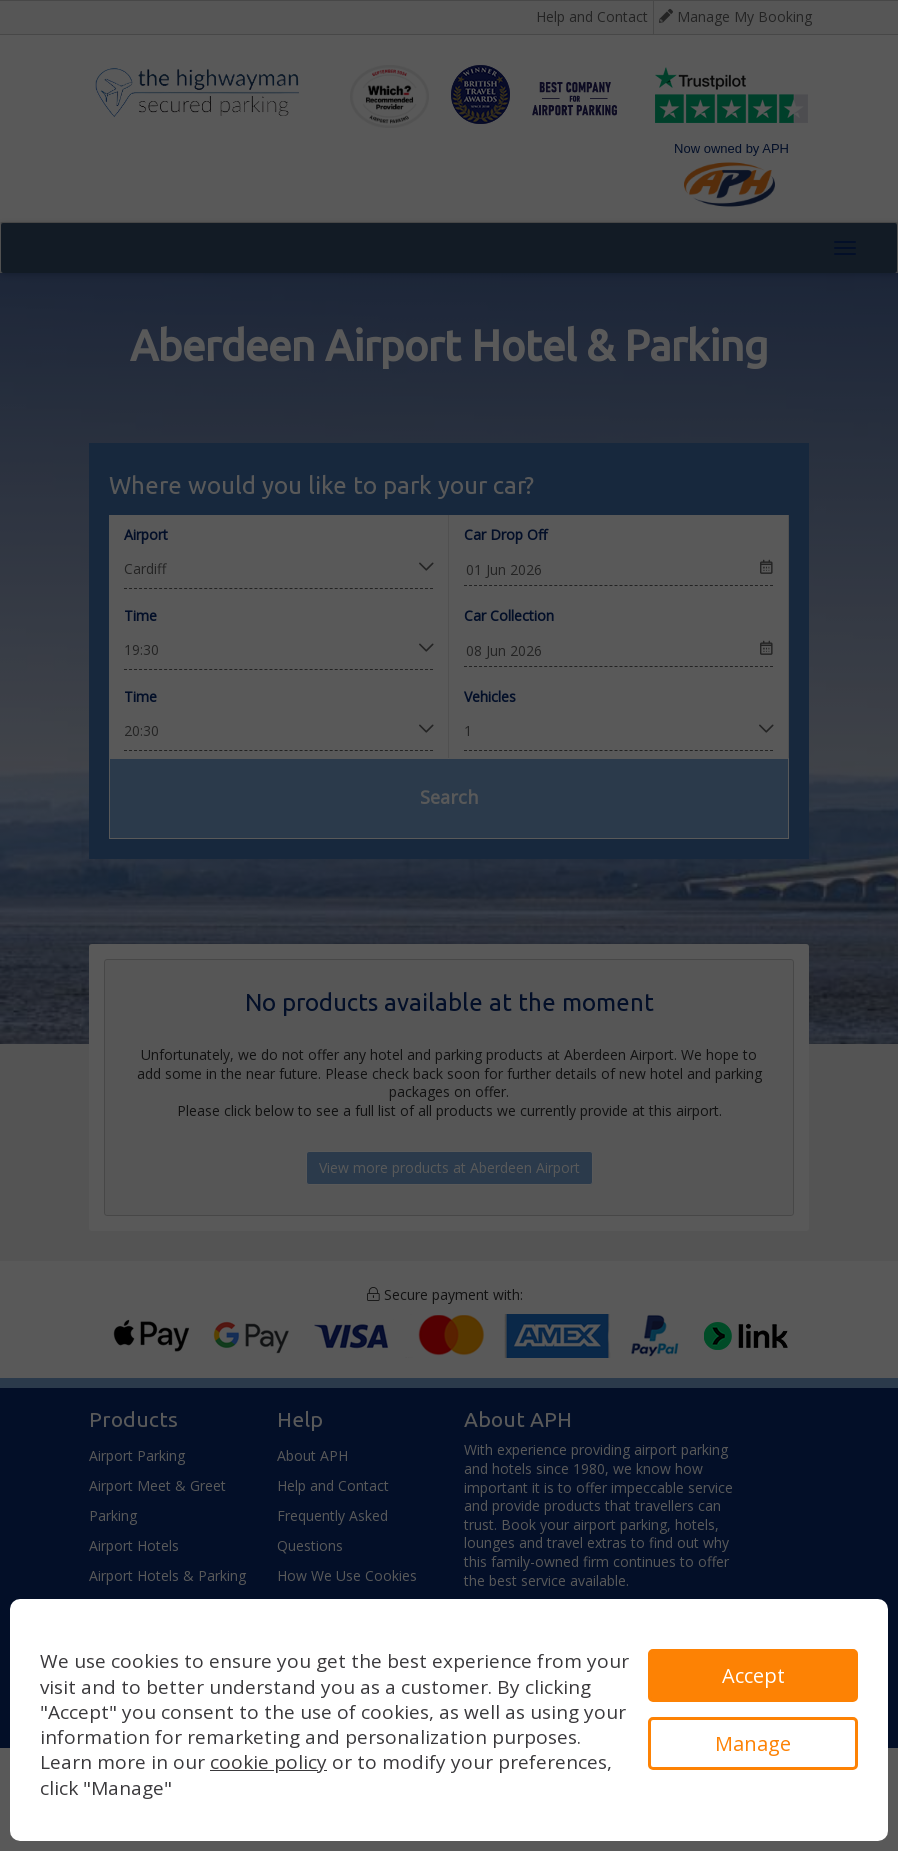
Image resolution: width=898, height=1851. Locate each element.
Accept (753, 1675)
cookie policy (268, 1762)
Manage (753, 1743)
